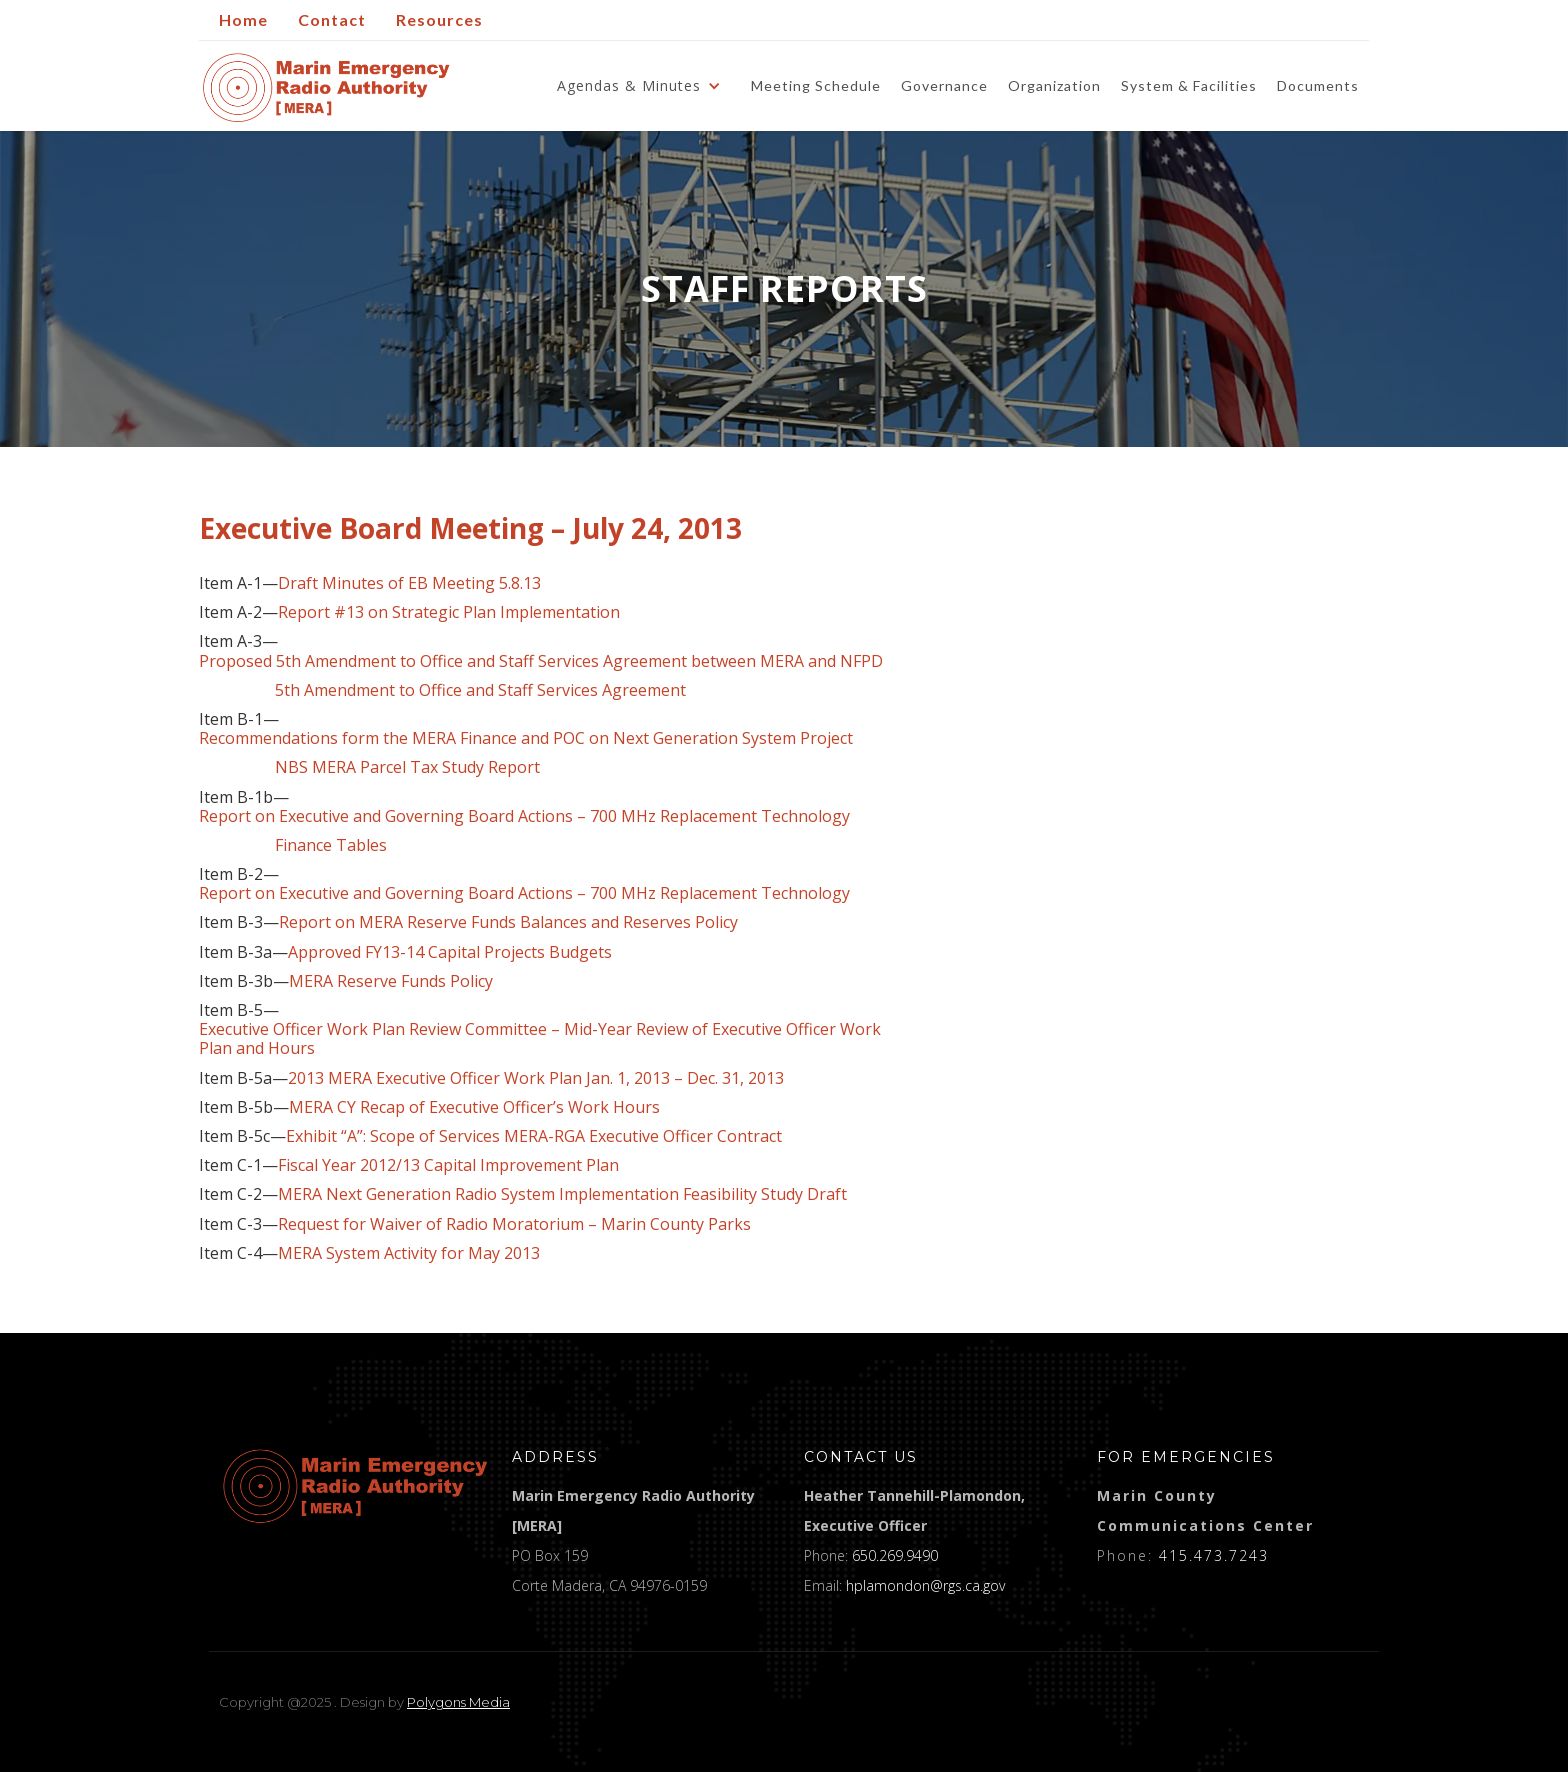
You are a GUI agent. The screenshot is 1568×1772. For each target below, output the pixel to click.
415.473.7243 (1214, 1555)
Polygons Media (458, 1702)
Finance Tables (293, 845)
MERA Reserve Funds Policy (391, 981)
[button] (644, 86)
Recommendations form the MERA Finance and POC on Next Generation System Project (526, 738)
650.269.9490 (895, 1555)
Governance (944, 85)
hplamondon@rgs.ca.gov (925, 1585)
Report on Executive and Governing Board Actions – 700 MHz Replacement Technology (524, 816)
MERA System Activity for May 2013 (409, 1253)
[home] (326, 87)
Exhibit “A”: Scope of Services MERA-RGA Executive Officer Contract (534, 1136)
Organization (1054, 85)
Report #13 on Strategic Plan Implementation (449, 612)
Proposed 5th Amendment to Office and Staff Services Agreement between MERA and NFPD (541, 661)
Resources (439, 19)
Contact (332, 19)
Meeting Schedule (816, 85)
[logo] (355, 1486)
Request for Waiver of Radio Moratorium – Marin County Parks (514, 1224)
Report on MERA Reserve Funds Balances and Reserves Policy (508, 922)
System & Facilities (1189, 85)
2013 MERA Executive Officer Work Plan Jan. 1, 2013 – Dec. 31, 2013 (536, 1078)
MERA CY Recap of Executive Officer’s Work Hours (474, 1107)
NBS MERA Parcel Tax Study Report (369, 767)
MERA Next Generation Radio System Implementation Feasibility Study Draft (562, 1194)
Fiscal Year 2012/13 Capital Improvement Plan (448, 1165)
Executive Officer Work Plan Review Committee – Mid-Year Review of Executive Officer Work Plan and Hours (540, 1039)
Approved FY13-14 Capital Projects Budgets (450, 952)
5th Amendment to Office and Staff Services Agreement (480, 690)
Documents (1318, 85)
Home (243, 19)
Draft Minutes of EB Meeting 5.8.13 (409, 583)
